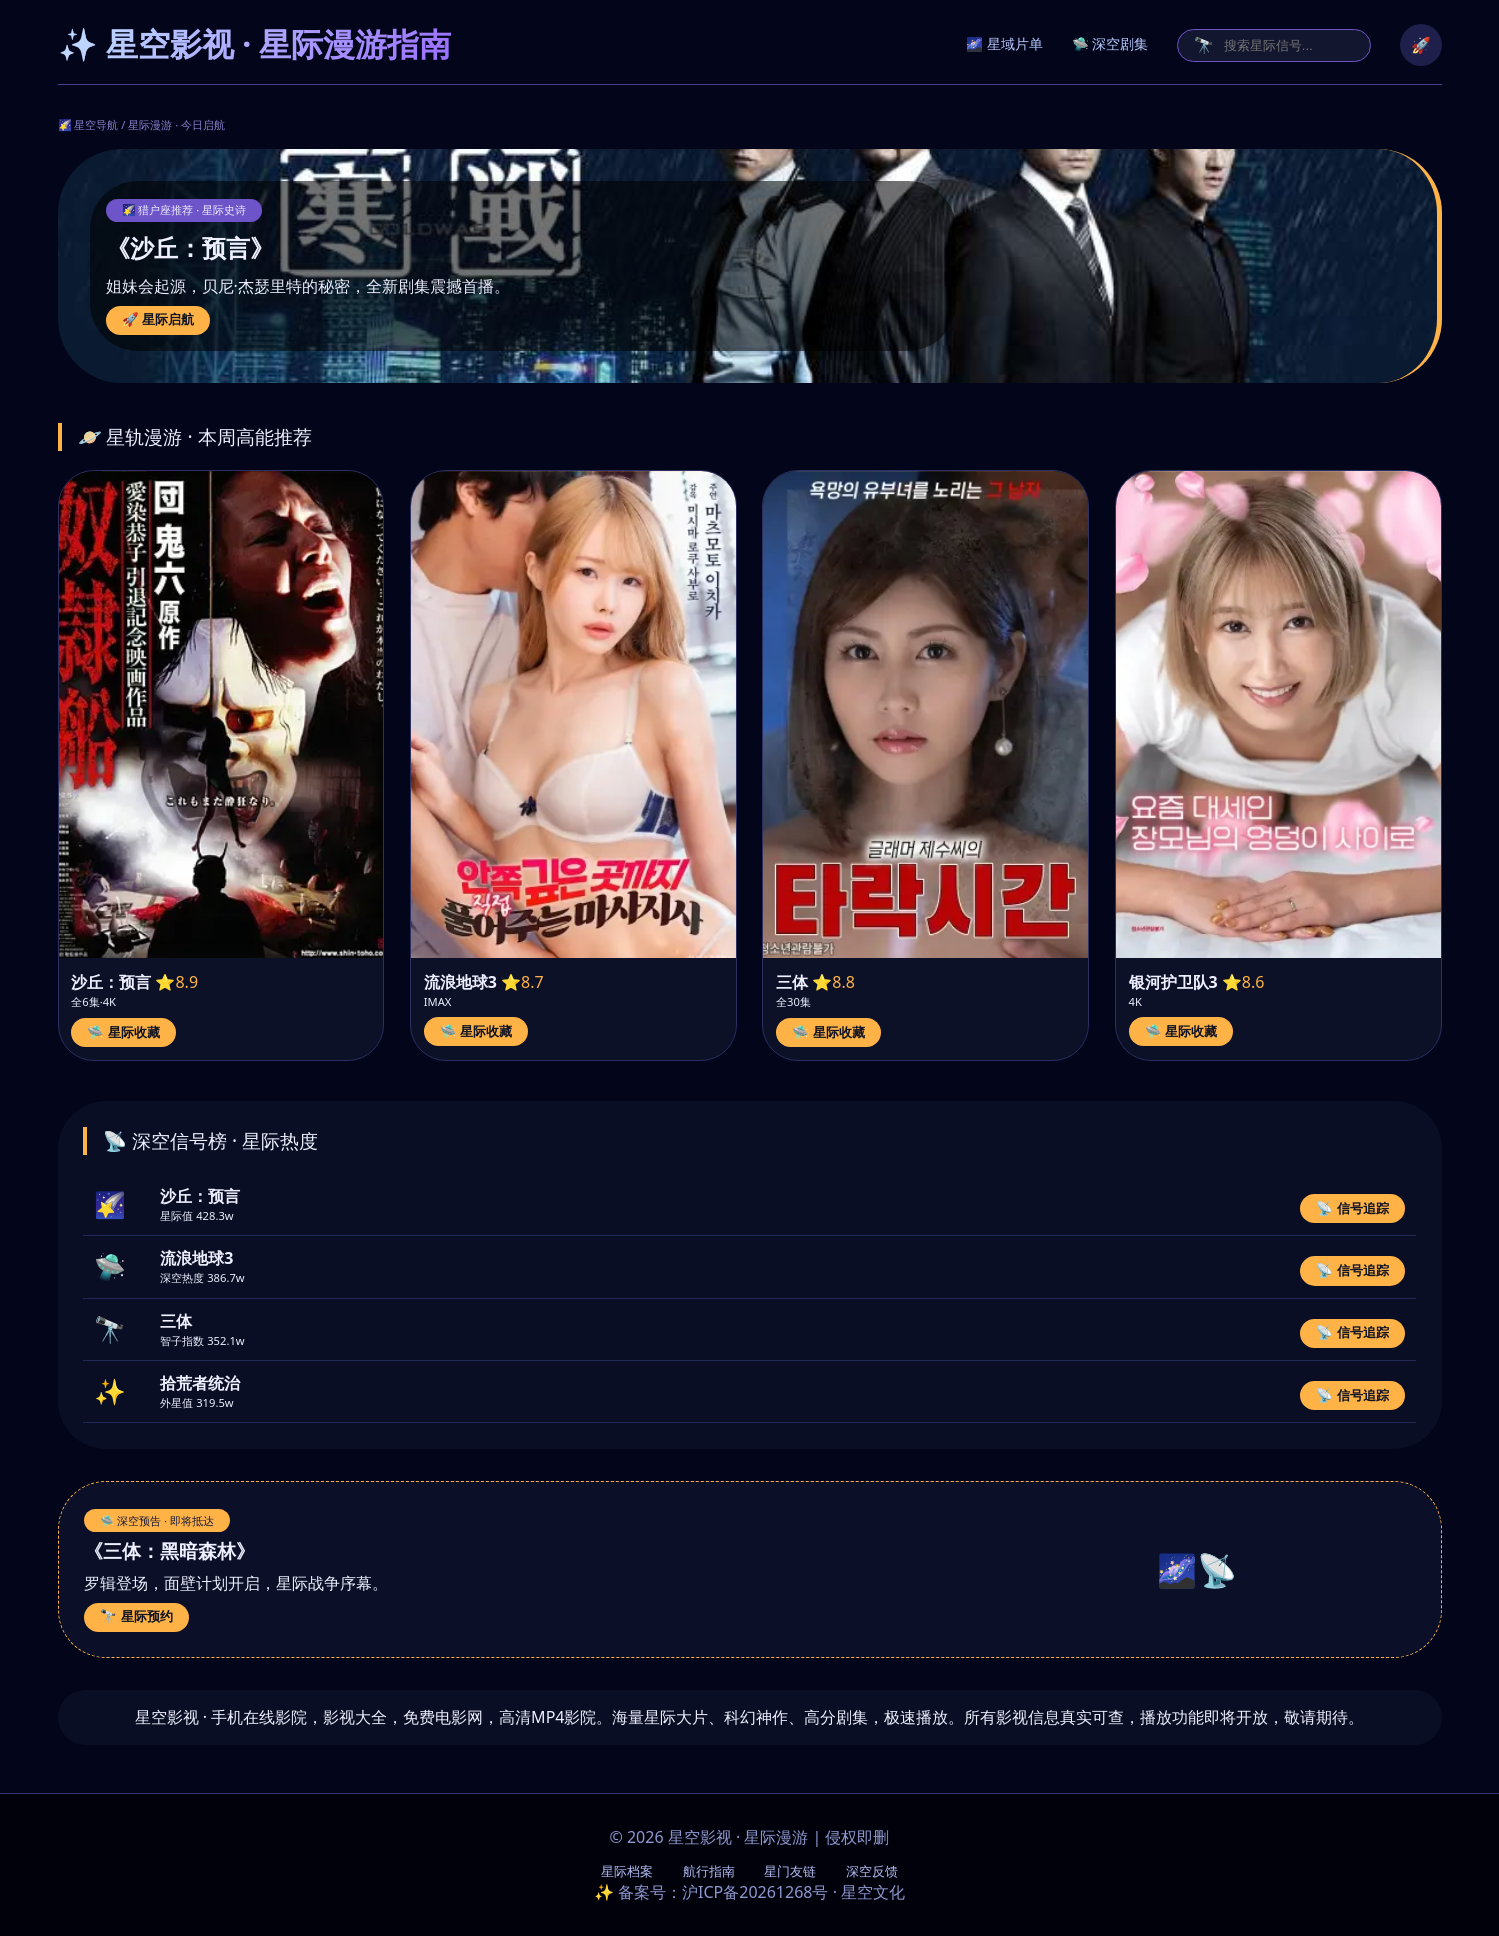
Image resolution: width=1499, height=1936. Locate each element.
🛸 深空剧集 (1110, 44)
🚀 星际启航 (158, 319)
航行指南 (709, 1871)
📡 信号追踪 (1352, 1208)
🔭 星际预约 (136, 1616)
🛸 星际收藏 (123, 1032)
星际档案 (627, 1871)
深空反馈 (872, 1871)
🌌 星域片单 (1004, 44)
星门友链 (790, 1871)
